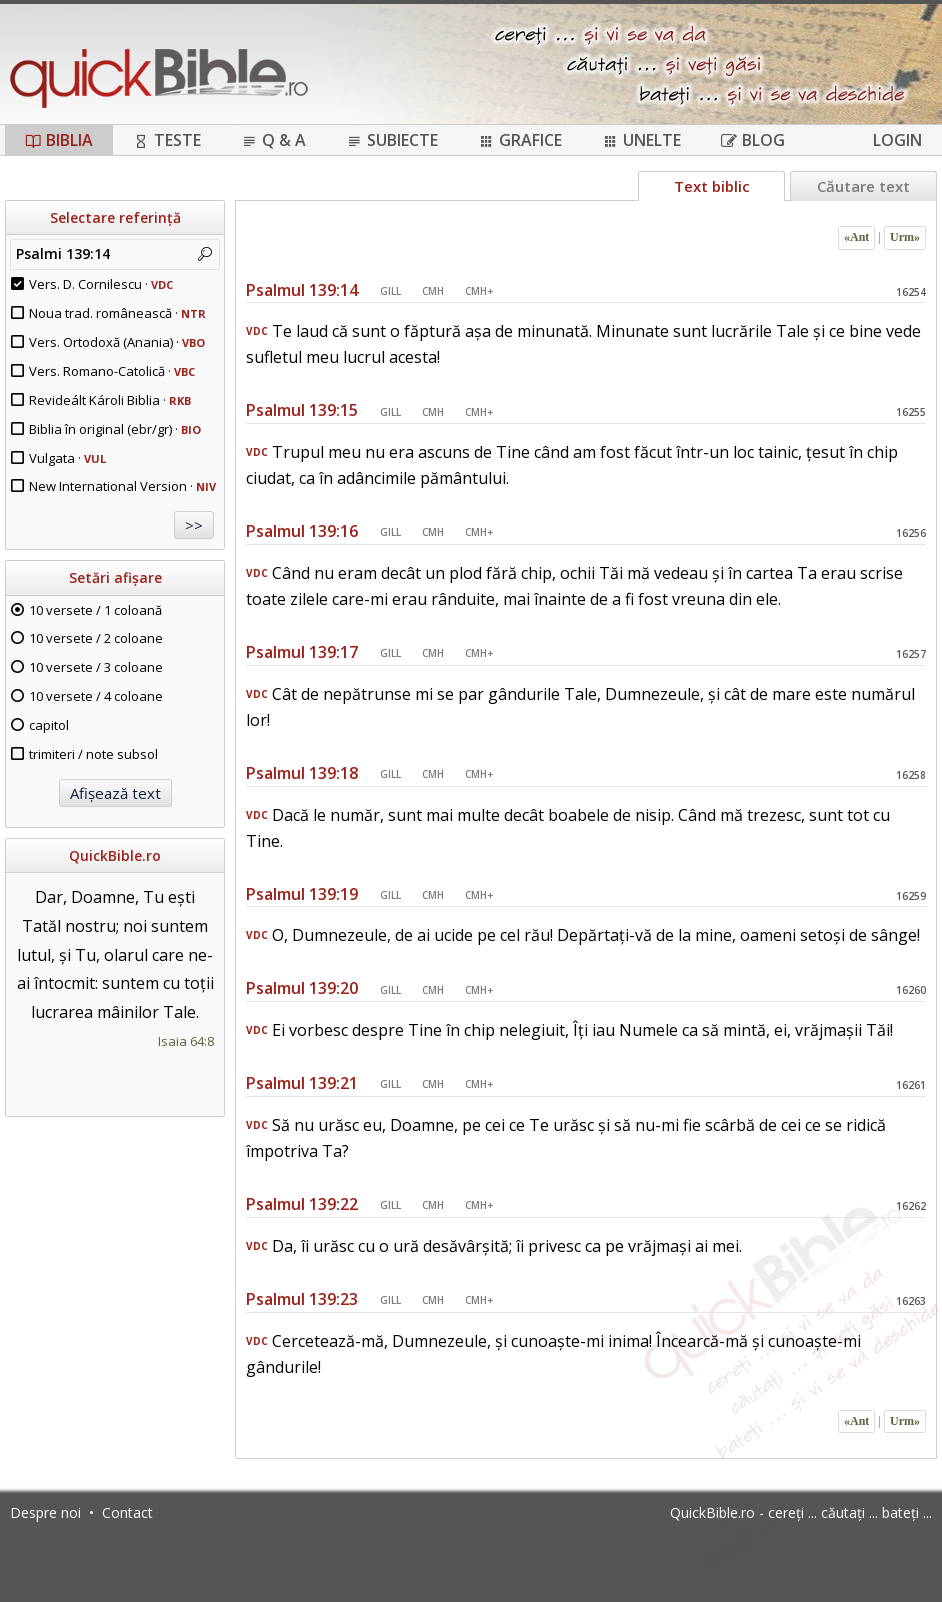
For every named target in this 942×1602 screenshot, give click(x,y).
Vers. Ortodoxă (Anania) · (117, 342)
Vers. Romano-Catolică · (112, 371)
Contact (127, 1512)
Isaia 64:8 (186, 1041)
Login (897, 140)
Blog (753, 140)
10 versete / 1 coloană (95, 610)
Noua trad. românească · (117, 313)
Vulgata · (67, 458)
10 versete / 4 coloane (96, 696)
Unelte (641, 140)
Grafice (520, 140)
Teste (167, 140)
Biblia (59, 140)
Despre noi (45, 1512)
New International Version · (122, 486)
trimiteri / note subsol (93, 754)
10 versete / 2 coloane (96, 638)
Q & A (273, 140)
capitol (49, 725)
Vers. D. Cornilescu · (101, 284)
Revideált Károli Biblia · (110, 400)
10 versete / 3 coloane (96, 667)
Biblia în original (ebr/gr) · (115, 429)
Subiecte (392, 140)
